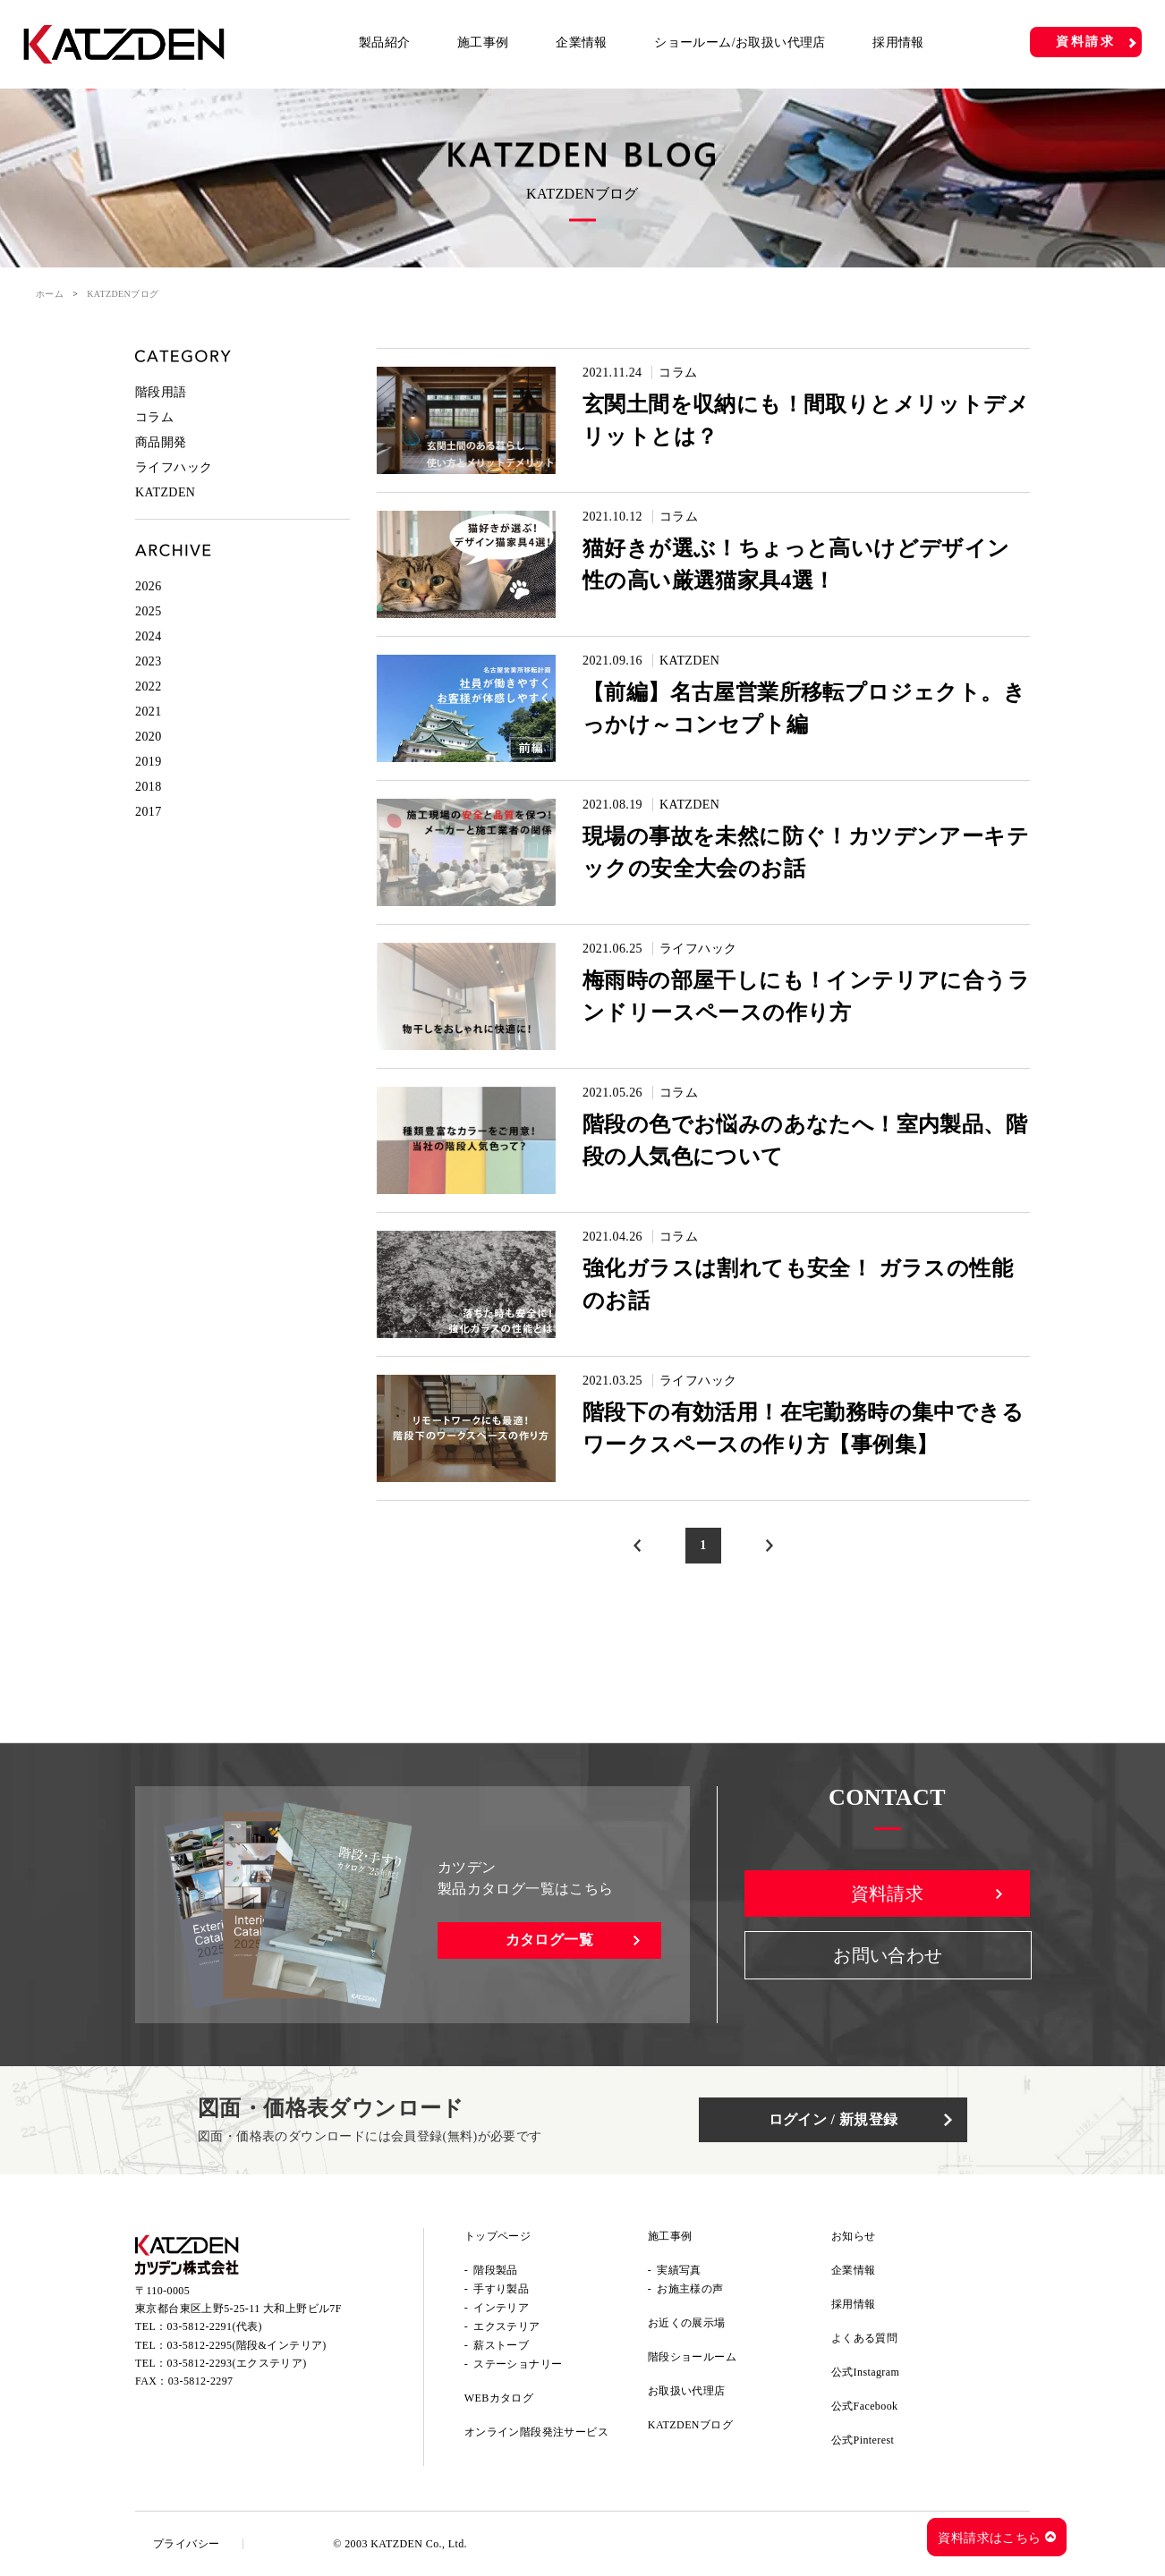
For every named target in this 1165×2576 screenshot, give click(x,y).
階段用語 (161, 392)
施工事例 (483, 42)
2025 (148, 611)
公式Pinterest (862, 2440)
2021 (148, 711)
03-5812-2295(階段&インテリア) (247, 2345)
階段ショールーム (692, 2357)
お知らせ (853, 2236)
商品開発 (161, 442)
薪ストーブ (501, 2345)
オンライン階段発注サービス (536, 2432)
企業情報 (582, 42)
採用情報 (898, 42)
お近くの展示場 (687, 2323)
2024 (148, 636)
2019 (148, 761)
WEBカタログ (498, 2398)
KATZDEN (689, 660)
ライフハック (697, 948)
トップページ (497, 2236)
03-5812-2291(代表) (214, 2326)
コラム (678, 372)
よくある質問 (864, 2338)
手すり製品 (501, 2289)
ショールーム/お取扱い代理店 (740, 42)
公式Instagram (865, 2372)
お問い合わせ (887, 1955)
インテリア (501, 2307)
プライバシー (186, 2543)
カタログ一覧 (549, 1939)
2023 (148, 661)
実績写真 (679, 2270)
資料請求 (1086, 41)
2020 (148, 736)
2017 (148, 811)
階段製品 (495, 2270)
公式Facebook (864, 2406)
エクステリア (506, 2326)
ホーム (50, 294)
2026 (148, 586)
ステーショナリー (517, 2364)
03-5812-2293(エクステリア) (237, 2363)
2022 (148, 686)
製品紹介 (385, 42)
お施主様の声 (690, 2289)
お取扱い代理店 (687, 2391)
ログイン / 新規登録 (833, 2119)
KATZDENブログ (690, 2425)
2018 (148, 786)
